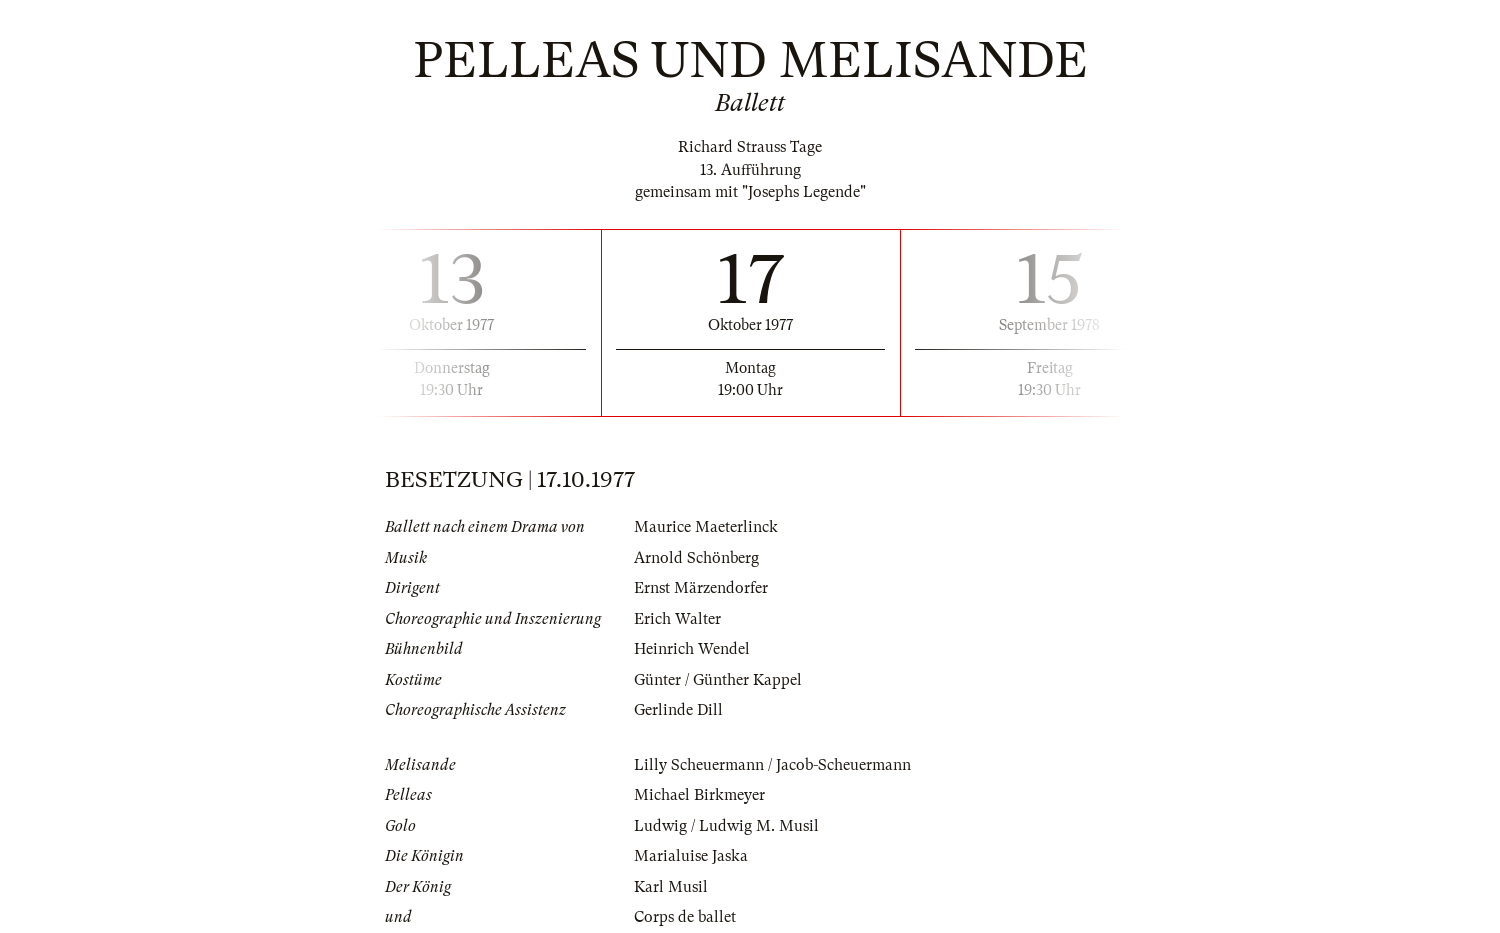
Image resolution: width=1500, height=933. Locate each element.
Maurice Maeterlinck (706, 527)
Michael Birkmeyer (699, 795)
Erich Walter (677, 619)
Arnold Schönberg (696, 558)
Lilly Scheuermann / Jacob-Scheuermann (772, 765)
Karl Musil (671, 887)
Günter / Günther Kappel (718, 680)
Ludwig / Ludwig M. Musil (726, 826)
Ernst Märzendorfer (701, 588)
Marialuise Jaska (691, 856)
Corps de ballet (685, 917)
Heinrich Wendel (692, 649)
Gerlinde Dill (678, 710)
